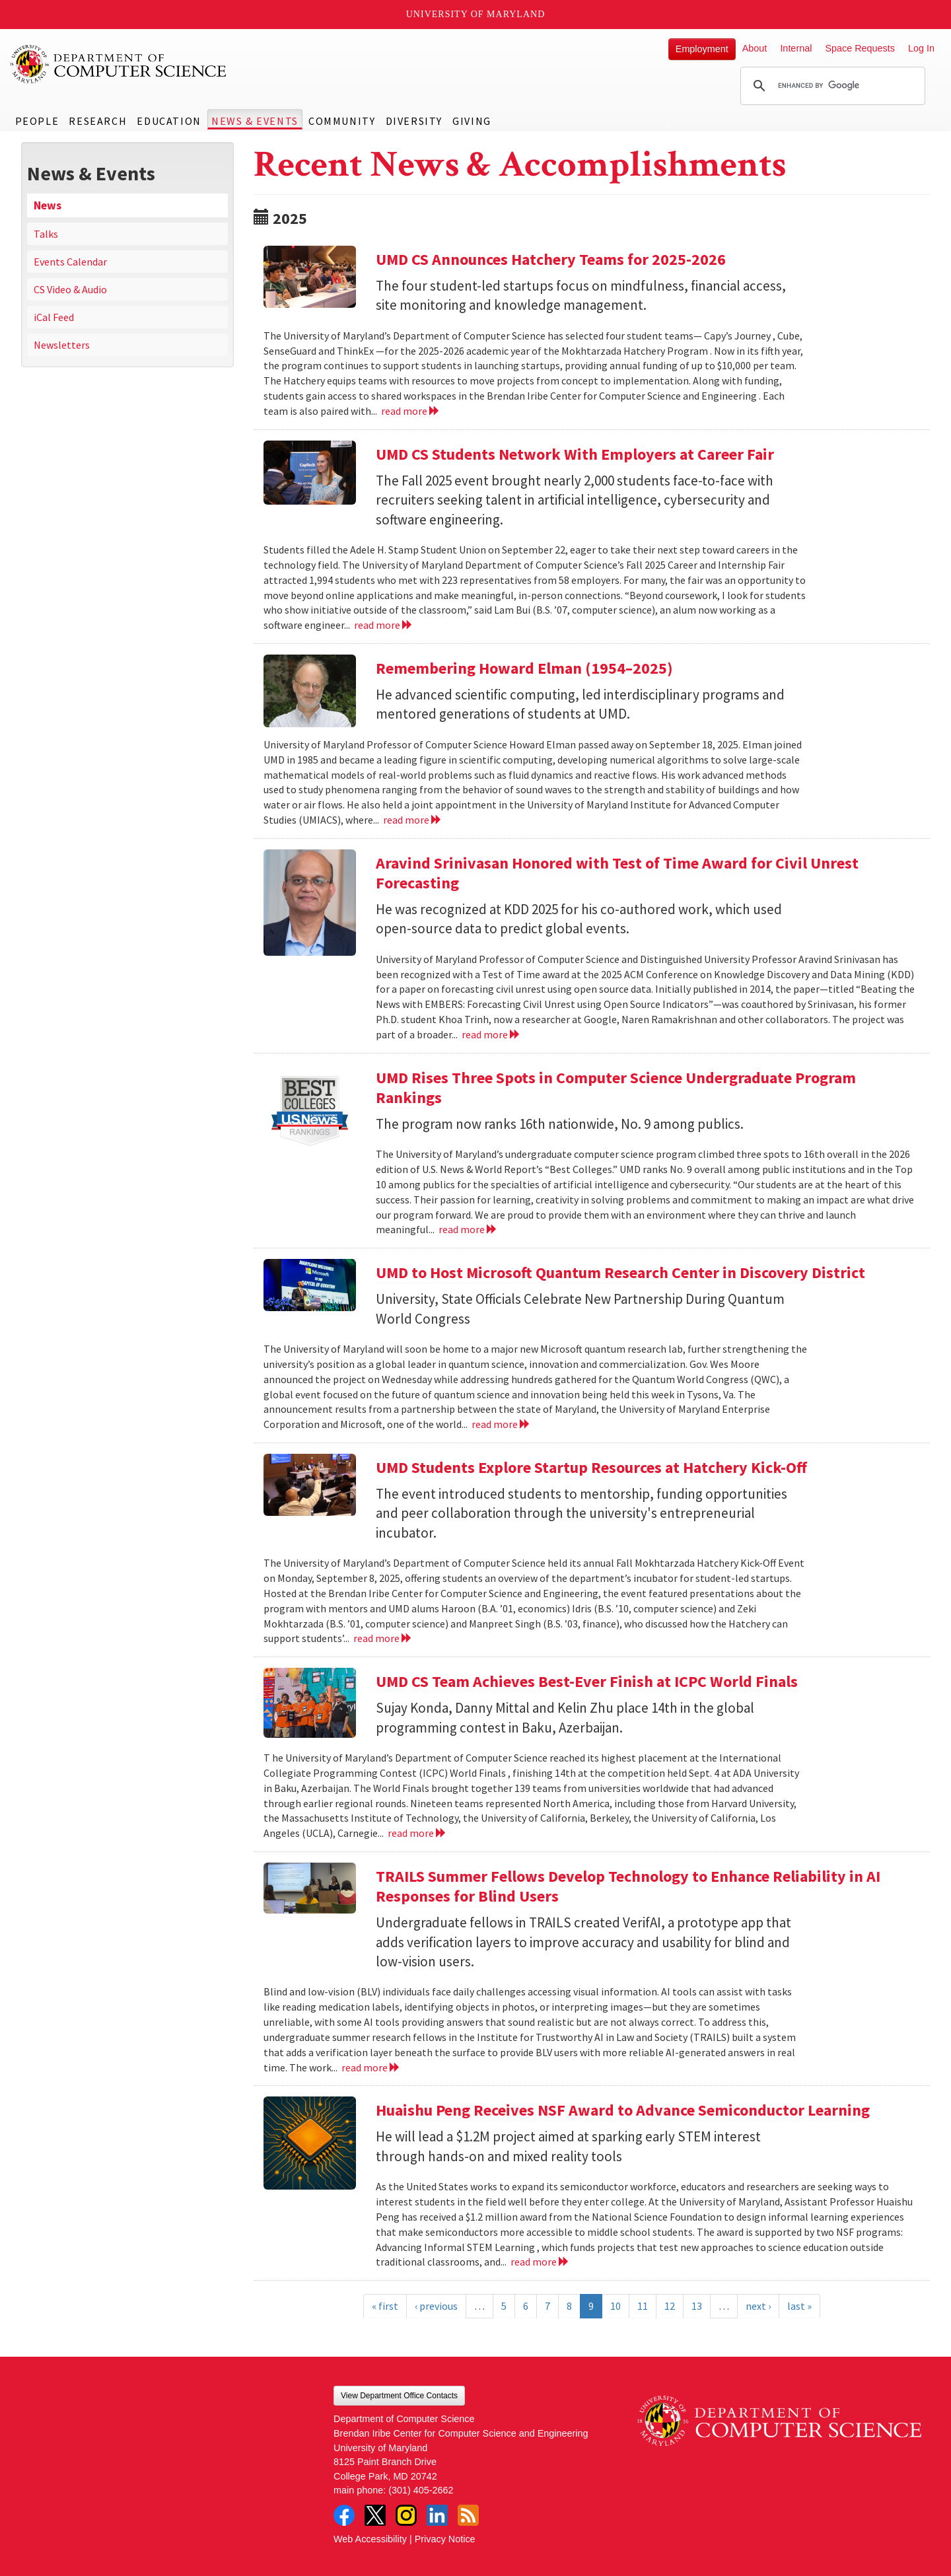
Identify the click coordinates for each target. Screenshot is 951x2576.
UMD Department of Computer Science (119, 64)
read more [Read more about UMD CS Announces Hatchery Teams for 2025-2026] (410, 410)
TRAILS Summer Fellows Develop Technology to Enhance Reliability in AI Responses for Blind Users (628, 1886)
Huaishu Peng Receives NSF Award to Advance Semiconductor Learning (623, 2110)
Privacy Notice (445, 2539)
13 (696, 2305)
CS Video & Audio (70, 289)
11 (642, 2305)
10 (615, 2305)
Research (98, 120)
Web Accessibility (370, 2539)
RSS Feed (468, 2515)
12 (669, 2305)
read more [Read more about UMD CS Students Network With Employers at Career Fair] (383, 624)
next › (758, 2305)
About (754, 48)
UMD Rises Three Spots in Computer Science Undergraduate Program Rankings (616, 1087)
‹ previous (436, 2305)
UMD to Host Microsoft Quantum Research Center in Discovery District (620, 1272)
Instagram (406, 2515)
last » (799, 2305)
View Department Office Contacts (399, 2395)
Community (341, 120)
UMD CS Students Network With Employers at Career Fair (575, 454)
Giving (471, 120)
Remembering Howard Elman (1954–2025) (524, 668)
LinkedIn (437, 2515)
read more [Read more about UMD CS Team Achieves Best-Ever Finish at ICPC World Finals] (417, 1833)
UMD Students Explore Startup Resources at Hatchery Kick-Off (591, 1467)
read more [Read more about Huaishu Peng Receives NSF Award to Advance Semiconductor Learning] (540, 2261)
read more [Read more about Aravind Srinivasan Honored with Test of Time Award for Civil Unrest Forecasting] (491, 1034)
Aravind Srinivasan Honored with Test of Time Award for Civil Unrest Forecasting (617, 873)
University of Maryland (476, 14)
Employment (702, 49)
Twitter (375, 2515)
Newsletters (62, 344)
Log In (921, 48)
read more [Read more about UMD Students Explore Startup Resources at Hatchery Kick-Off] (382, 1638)
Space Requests (860, 48)
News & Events (255, 120)
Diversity (414, 120)
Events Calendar (70, 261)
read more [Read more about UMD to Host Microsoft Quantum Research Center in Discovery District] (501, 1424)
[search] (831, 86)
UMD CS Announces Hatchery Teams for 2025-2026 (551, 259)
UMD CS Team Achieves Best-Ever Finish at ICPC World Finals (587, 1681)
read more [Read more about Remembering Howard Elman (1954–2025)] (412, 819)
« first (385, 2305)
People (37, 120)
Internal (796, 48)
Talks (46, 233)
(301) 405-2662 (420, 2490)
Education (169, 120)
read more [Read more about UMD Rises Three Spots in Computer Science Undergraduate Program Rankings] (468, 1229)
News (47, 205)
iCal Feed (54, 317)
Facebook (344, 2515)
